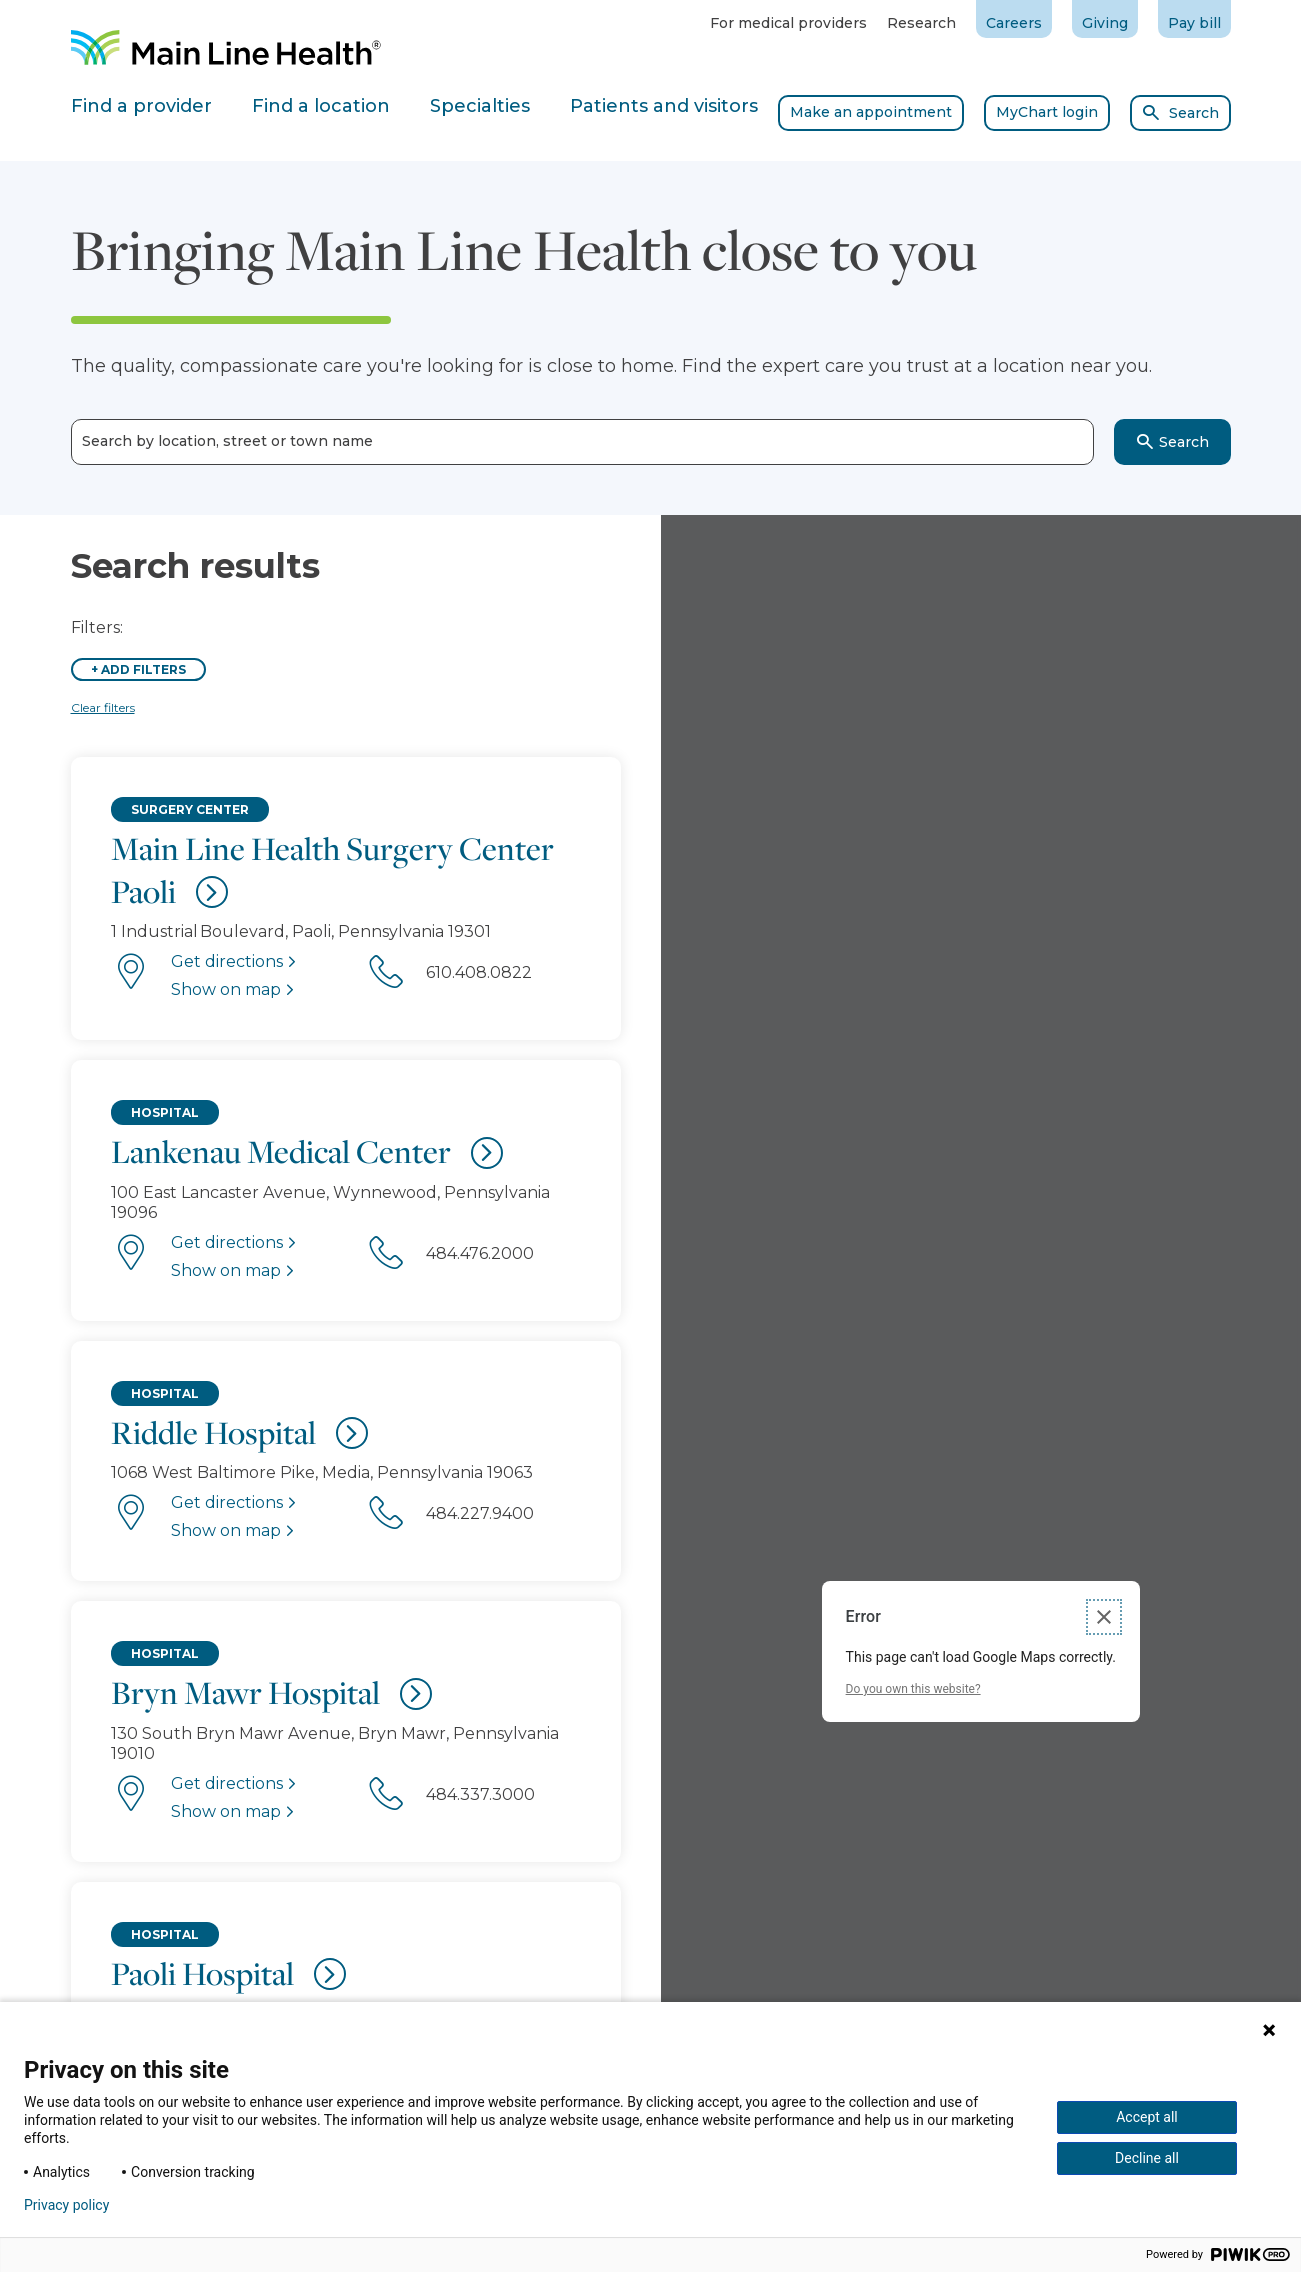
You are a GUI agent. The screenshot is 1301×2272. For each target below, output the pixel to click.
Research (921, 23)
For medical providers (788, 23)
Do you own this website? (913, 1689)
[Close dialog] (1104, 1617)
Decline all (1147, 2158)
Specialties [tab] (480, 106)
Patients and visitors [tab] (664, 106)
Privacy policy (66, 2205)
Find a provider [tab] (141, 106)
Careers (1014, 23)
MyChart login (1047, 112)
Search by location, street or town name (227, 441)
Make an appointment (871, 112)
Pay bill (1194, 23)
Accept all (1147, 2117)
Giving (1105, 23)
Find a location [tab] (321, 106)
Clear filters (103, 707)
